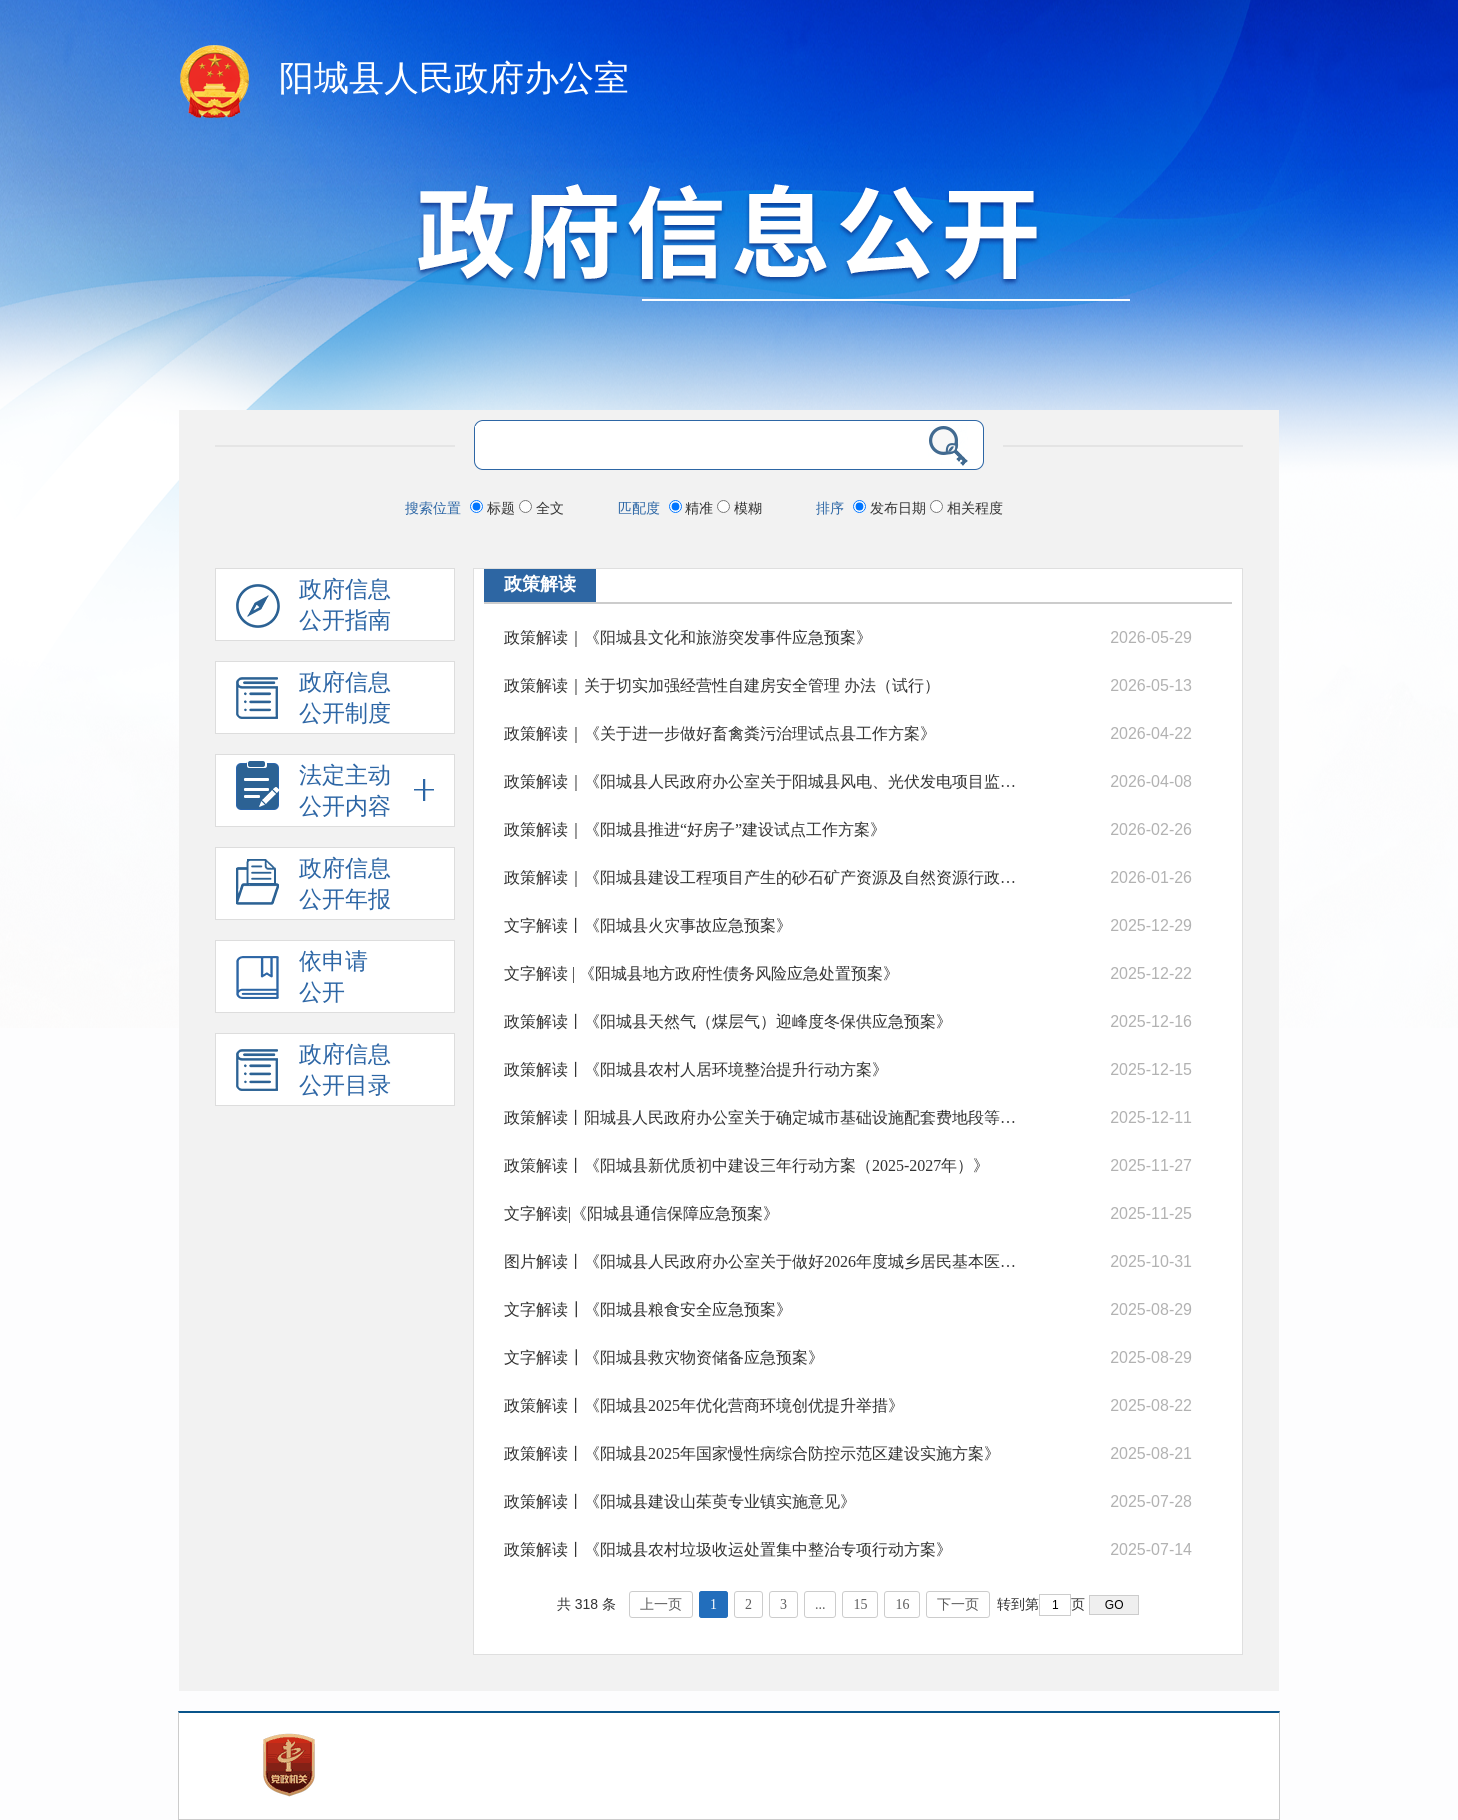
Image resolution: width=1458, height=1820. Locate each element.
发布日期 (891, 508)
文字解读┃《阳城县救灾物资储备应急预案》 (664, 1357)
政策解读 (540, 584)
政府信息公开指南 (313, 608)
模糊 (739, 508)
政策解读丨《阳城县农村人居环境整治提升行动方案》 (696, 1069)
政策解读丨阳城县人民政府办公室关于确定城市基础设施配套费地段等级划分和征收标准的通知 (762, 1117)
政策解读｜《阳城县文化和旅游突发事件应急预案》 (688, 637)
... (820, 1604)
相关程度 (966, 508)
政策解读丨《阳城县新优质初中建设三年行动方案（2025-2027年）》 (746, 1165)
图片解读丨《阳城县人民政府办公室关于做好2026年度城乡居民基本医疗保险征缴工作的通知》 (762, 1261)
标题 (494, 508)
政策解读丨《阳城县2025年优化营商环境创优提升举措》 (704, 1405)
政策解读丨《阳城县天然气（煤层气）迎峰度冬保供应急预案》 (728, 1021)
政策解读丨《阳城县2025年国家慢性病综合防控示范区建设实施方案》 (752, 1453)
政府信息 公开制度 (313, 701)
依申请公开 (302, 980)
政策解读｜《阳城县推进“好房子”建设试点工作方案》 (695, 829)
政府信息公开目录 (313, 1073)
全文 (541, 508)
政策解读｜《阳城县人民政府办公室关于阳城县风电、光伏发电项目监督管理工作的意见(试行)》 (762, 781)
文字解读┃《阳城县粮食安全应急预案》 (648, 1309)
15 (860, 1604)
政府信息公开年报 (313, 887)
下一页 (958, 1604)
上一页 (661, 1604)
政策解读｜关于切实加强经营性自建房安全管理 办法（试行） (722, 685)
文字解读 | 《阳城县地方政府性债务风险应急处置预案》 (701, 973)
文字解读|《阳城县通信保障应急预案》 (641, 1213)
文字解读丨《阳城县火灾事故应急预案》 (648, 925)
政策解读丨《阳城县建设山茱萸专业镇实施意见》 (680, 1501)
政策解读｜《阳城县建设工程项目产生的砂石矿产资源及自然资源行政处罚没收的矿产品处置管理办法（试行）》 (762, 877)
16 (902, 1604)
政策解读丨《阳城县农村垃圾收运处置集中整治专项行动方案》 (728, 1549)
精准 (693, 508)
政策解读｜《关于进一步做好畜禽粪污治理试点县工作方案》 (720, 733)
